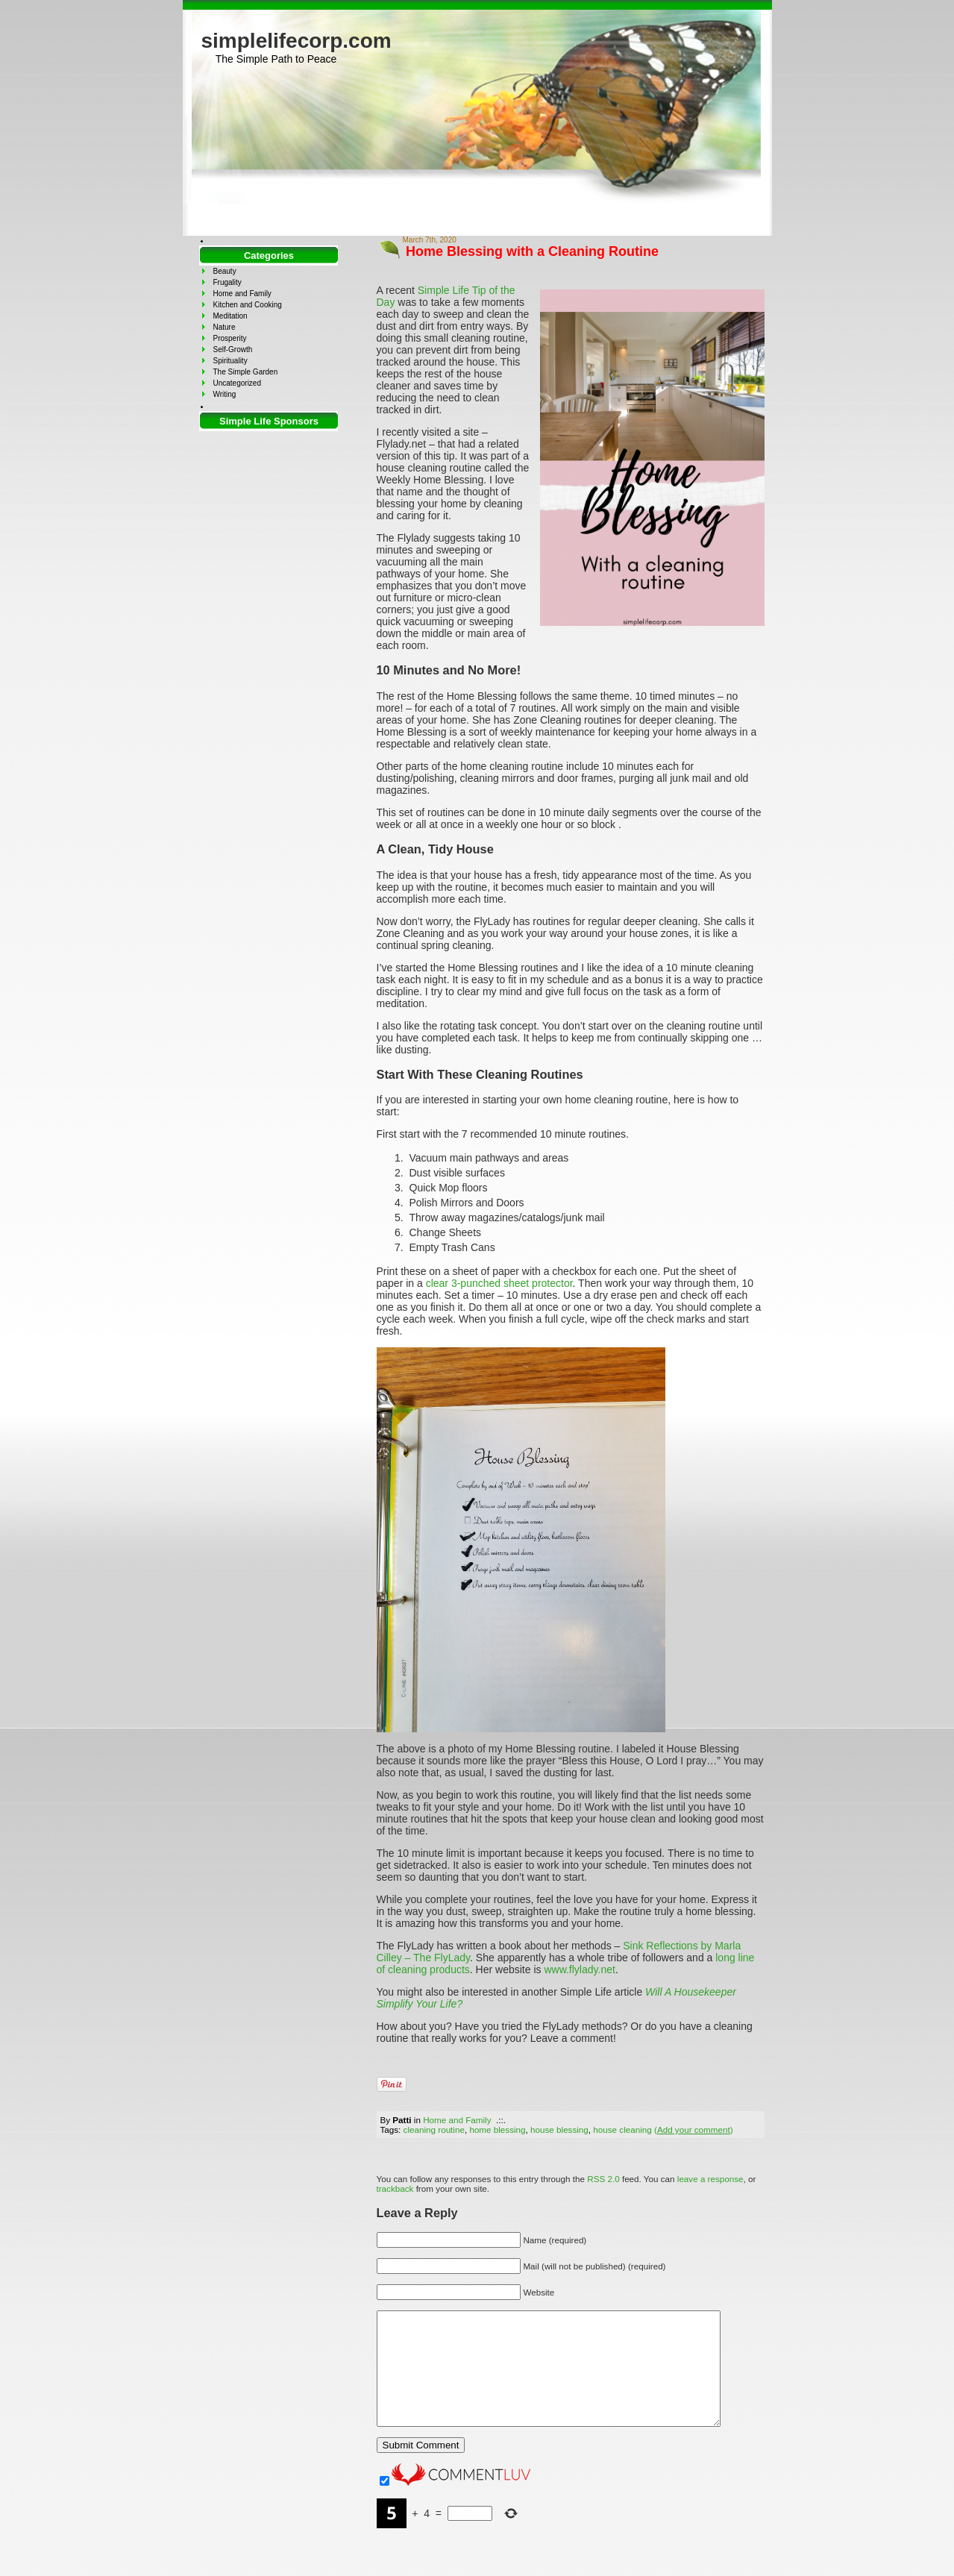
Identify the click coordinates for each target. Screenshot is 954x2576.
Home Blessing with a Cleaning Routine (532, 251)
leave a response (710, 2179)
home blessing (497, 2129)
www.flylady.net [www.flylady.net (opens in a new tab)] (579, 1969)
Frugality (227, 282)
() (693, 2129)
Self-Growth (233, 349)
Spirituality (230, 361)
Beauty (224, 271)
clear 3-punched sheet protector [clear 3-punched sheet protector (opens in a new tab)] (498, 1283)
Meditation (230, 316)
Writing (224, 394)
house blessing (559, 2129)
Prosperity (230, 338)
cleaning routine (434, 2129)
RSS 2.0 (603, 2179)
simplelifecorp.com (296, 40)
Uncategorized (237, 383)
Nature (224, 327)
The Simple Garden (245, 372)
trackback (395, 2188)
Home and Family (457, 2120)
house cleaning (622, 2129)
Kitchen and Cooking (247, 305)
